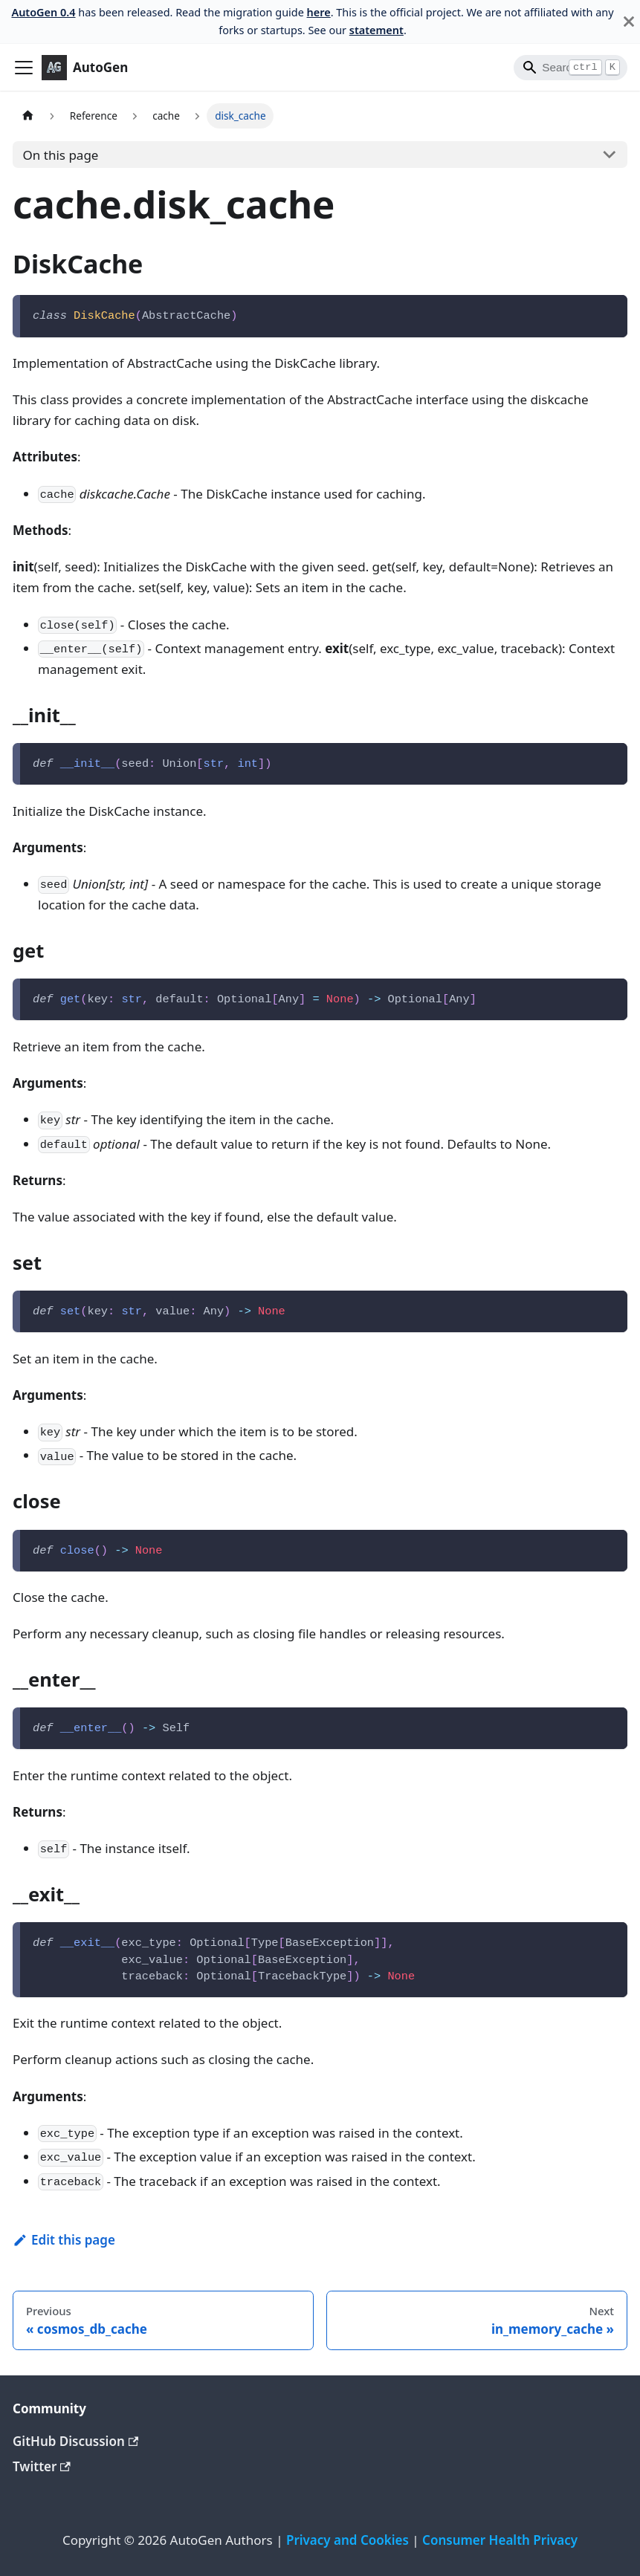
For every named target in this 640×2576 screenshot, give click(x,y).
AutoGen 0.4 (43, 12)
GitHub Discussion (75, 2441)
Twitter (42, 2466)
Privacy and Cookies (347, 2540)
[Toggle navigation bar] (24, 67)
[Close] (629, 21)
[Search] (570, 67)
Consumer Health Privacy (500, 2540)
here (319, 12)
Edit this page (64, 2239)
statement (376, 30)
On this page (61, 154)
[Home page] (27, 115)
